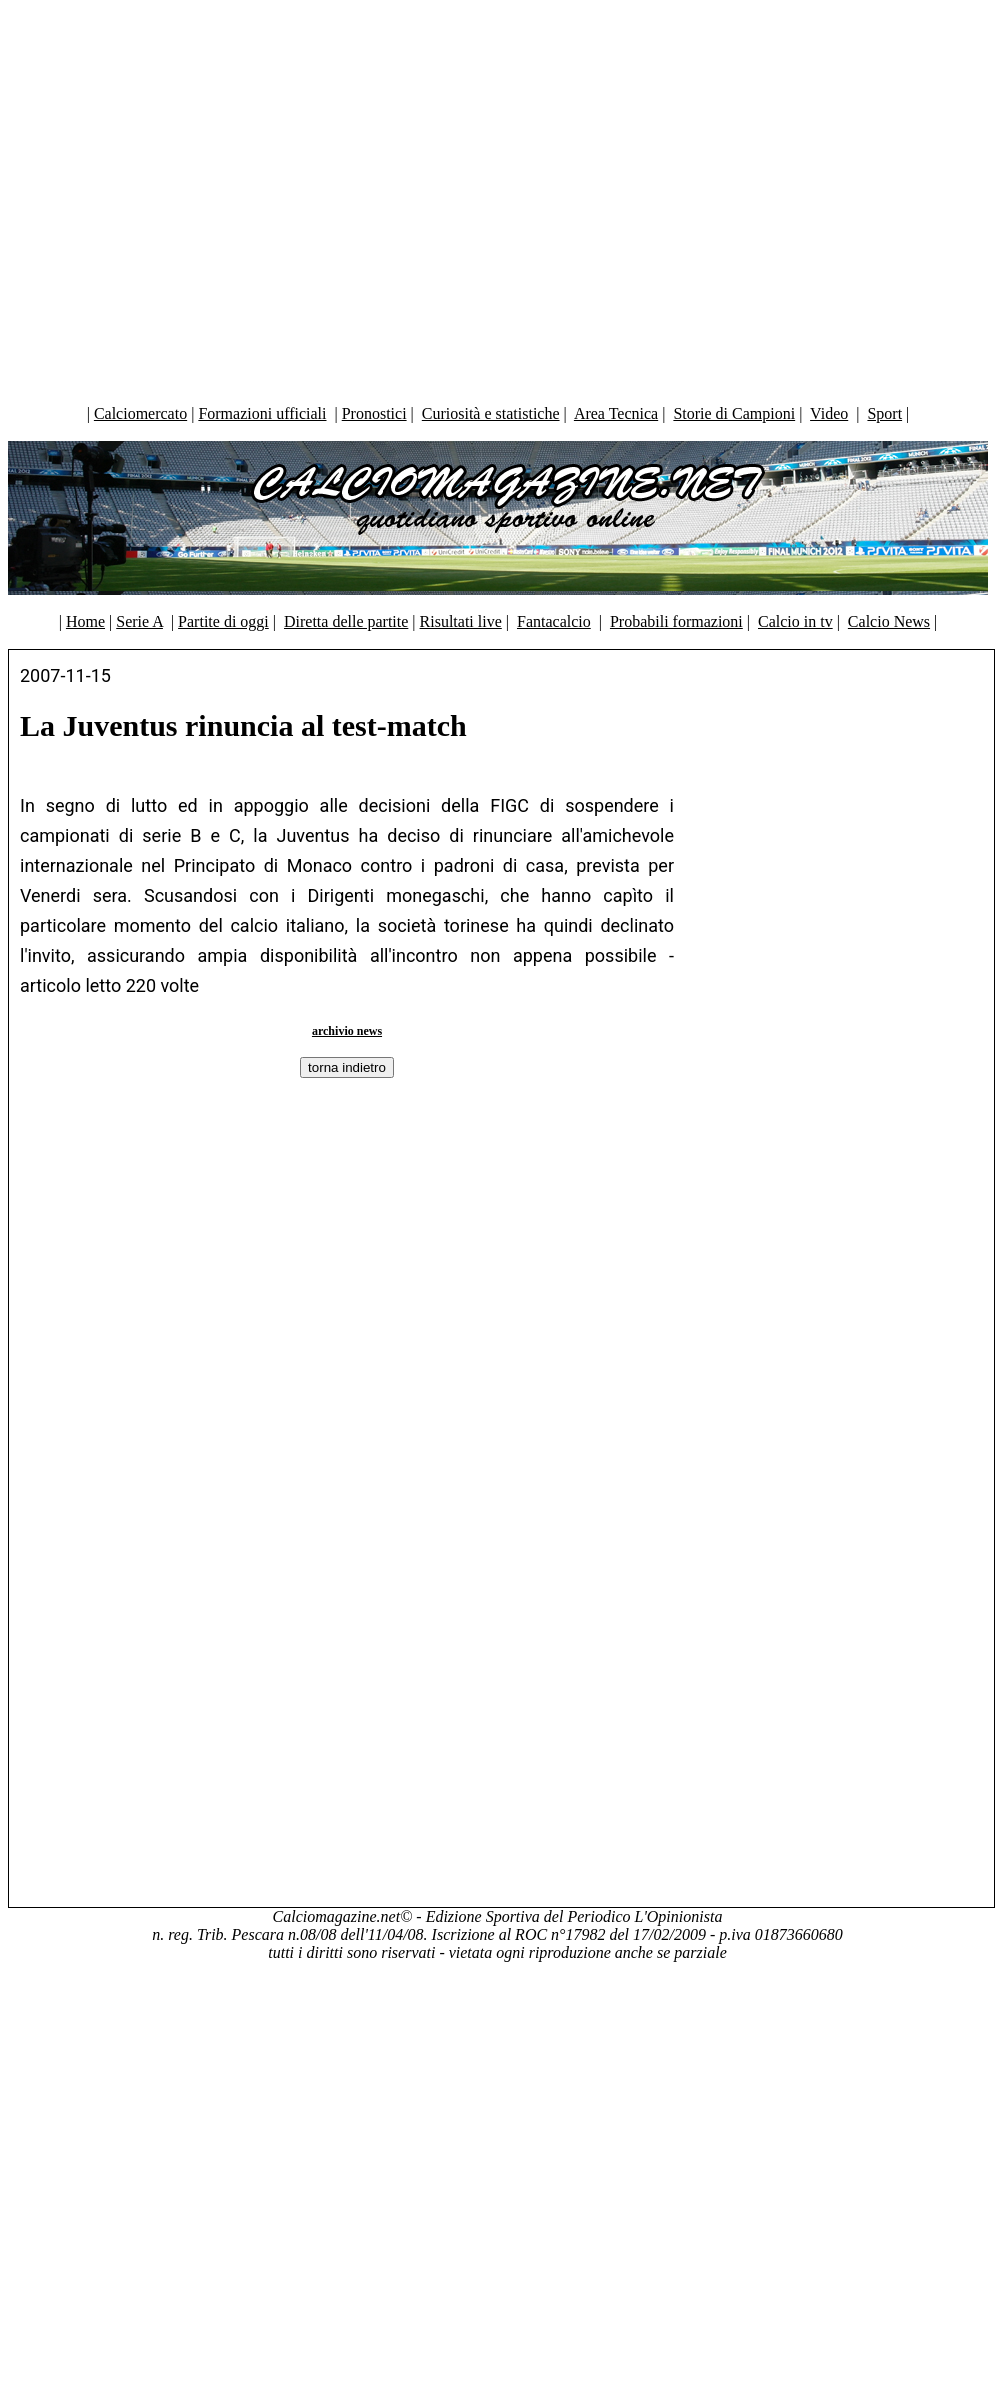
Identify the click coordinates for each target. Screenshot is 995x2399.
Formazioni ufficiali (262, 413)
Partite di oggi (223, 621)
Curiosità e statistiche (491, 413)
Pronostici (374, 413)
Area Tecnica (616, 413)
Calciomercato (140, 413)
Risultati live (461, 621)
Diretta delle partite (346, 621)
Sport (884, 413)
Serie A (139, 621)
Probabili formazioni (676, 621)
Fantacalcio (554, 621)
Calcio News (889, 621)
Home (85, 621)
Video (829, 413)
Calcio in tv (795, 621)
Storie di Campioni (734, 413)
